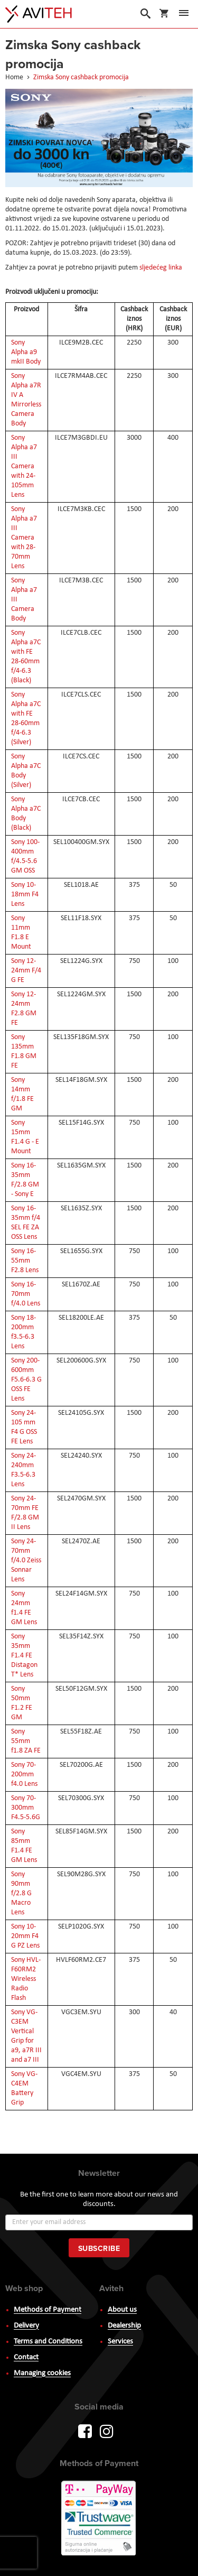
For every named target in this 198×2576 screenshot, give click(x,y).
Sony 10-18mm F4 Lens (25, 894)
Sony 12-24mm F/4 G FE (26, 970)
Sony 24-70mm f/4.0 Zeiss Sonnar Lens (26, 1560)
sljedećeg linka (160, 268)
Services (120, 2342)
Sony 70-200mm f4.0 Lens (24, 1774)
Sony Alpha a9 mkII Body (26, 352)
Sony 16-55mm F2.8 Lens (25, 1260)
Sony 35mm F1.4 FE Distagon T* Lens (24, 1656)
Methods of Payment (47, 2310)
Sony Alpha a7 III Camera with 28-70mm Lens (24, 537)
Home (15, 77)
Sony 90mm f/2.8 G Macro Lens (21, 1893)
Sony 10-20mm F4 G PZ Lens (25, 1936)
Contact (26, 2357)
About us (122, 2310)
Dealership (124, 2326)
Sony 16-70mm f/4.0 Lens (25, 1294)
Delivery (26, 2326)
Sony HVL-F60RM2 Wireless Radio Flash (26, 1979)
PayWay (99, 2519)
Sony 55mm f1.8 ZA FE (26, 1741)
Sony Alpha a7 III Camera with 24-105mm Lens (24, 466)
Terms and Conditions (48, 2342)
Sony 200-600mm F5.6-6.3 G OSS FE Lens (26, 1380)
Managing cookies (42, 2373)
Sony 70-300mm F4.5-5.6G (25, 1807)
